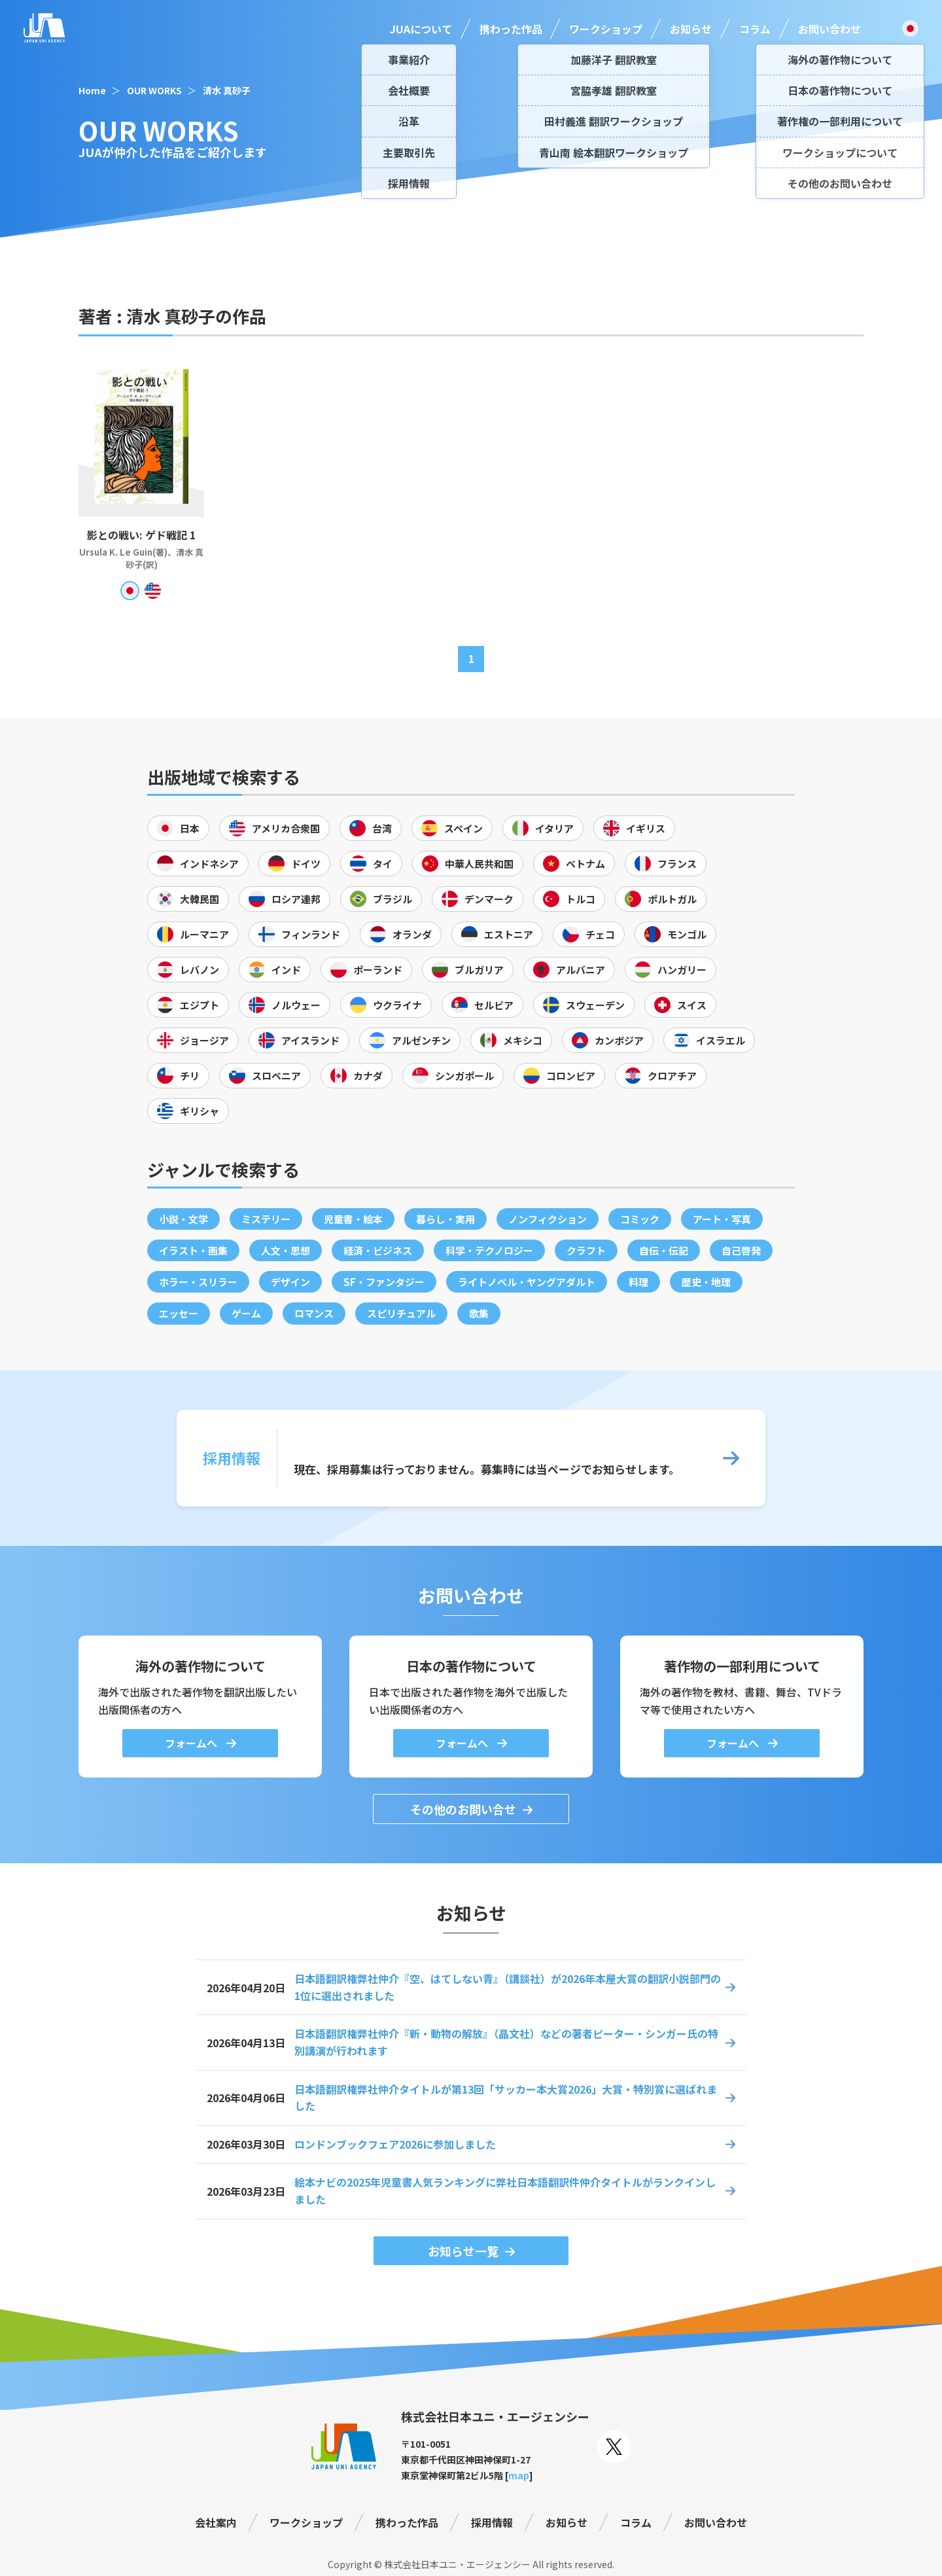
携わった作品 (511, 29)
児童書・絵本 (353, 1219)
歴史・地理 (706, 1282)
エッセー (178, 1313)
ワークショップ (605, 29)
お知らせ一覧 (463, 2250)
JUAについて (421, 29)
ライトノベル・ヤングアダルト (526, 1282)
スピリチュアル (401, 1313)
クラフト (586, 1250)
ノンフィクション (547, 1219)
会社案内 (216, 2522)
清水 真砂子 (227, 90)
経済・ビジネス (377, 1250)
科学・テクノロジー (489, 1250)
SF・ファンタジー (384, 1282)
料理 (638, 1282)
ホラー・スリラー (198, 1282)
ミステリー (265, 1219)
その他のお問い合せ (463, 1808)
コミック (639, 1219)
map (518, 2475)
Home (92, 90)
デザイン (290, 1282)
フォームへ (192, 1743)
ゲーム (246, 1313)
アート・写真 (722, 1219)
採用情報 (492, 2522)
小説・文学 (183, 1219)
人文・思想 (285, 1250)
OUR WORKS (154, 90)
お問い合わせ (829, 29)
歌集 (479, 1313)
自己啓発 (741, 1250)
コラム (755, 29)
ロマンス (314, 1313)
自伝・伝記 (663, 1250)
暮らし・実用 (445, 1219)
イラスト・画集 (193, 1250)
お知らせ (691, 29)
